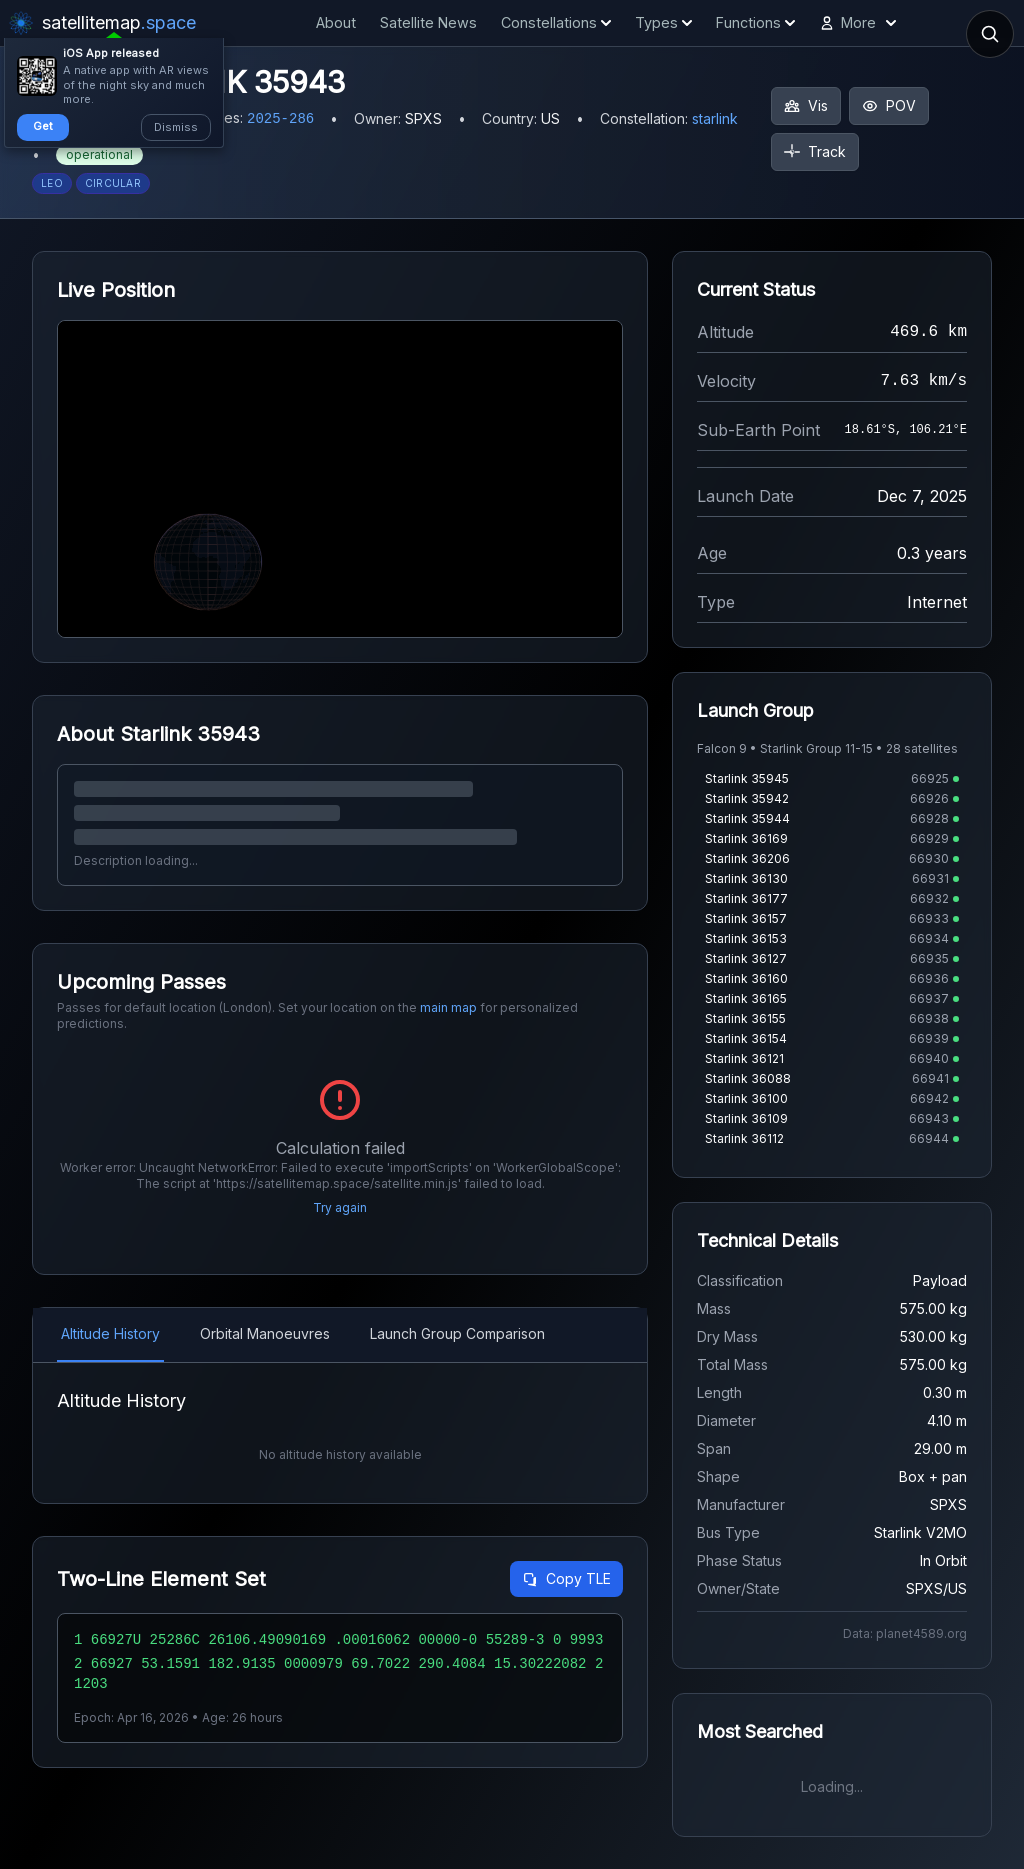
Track (815, 151)
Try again (340, 1207)
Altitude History (110, 1333)
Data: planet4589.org (905, 1633)
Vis (806, 105)
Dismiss (176, 127)
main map (448, 1007)
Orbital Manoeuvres (265, 1333)
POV (889, 105)
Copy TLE (566, 1578)
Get (43, 126)
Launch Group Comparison (457, 1333)
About (336, 22)
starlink (715, 118)
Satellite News (428, 22)
